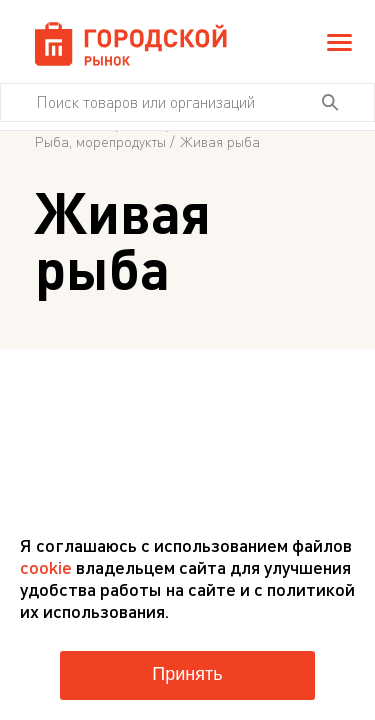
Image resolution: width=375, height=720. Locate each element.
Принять (187, 674)
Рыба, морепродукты (100, 142)
